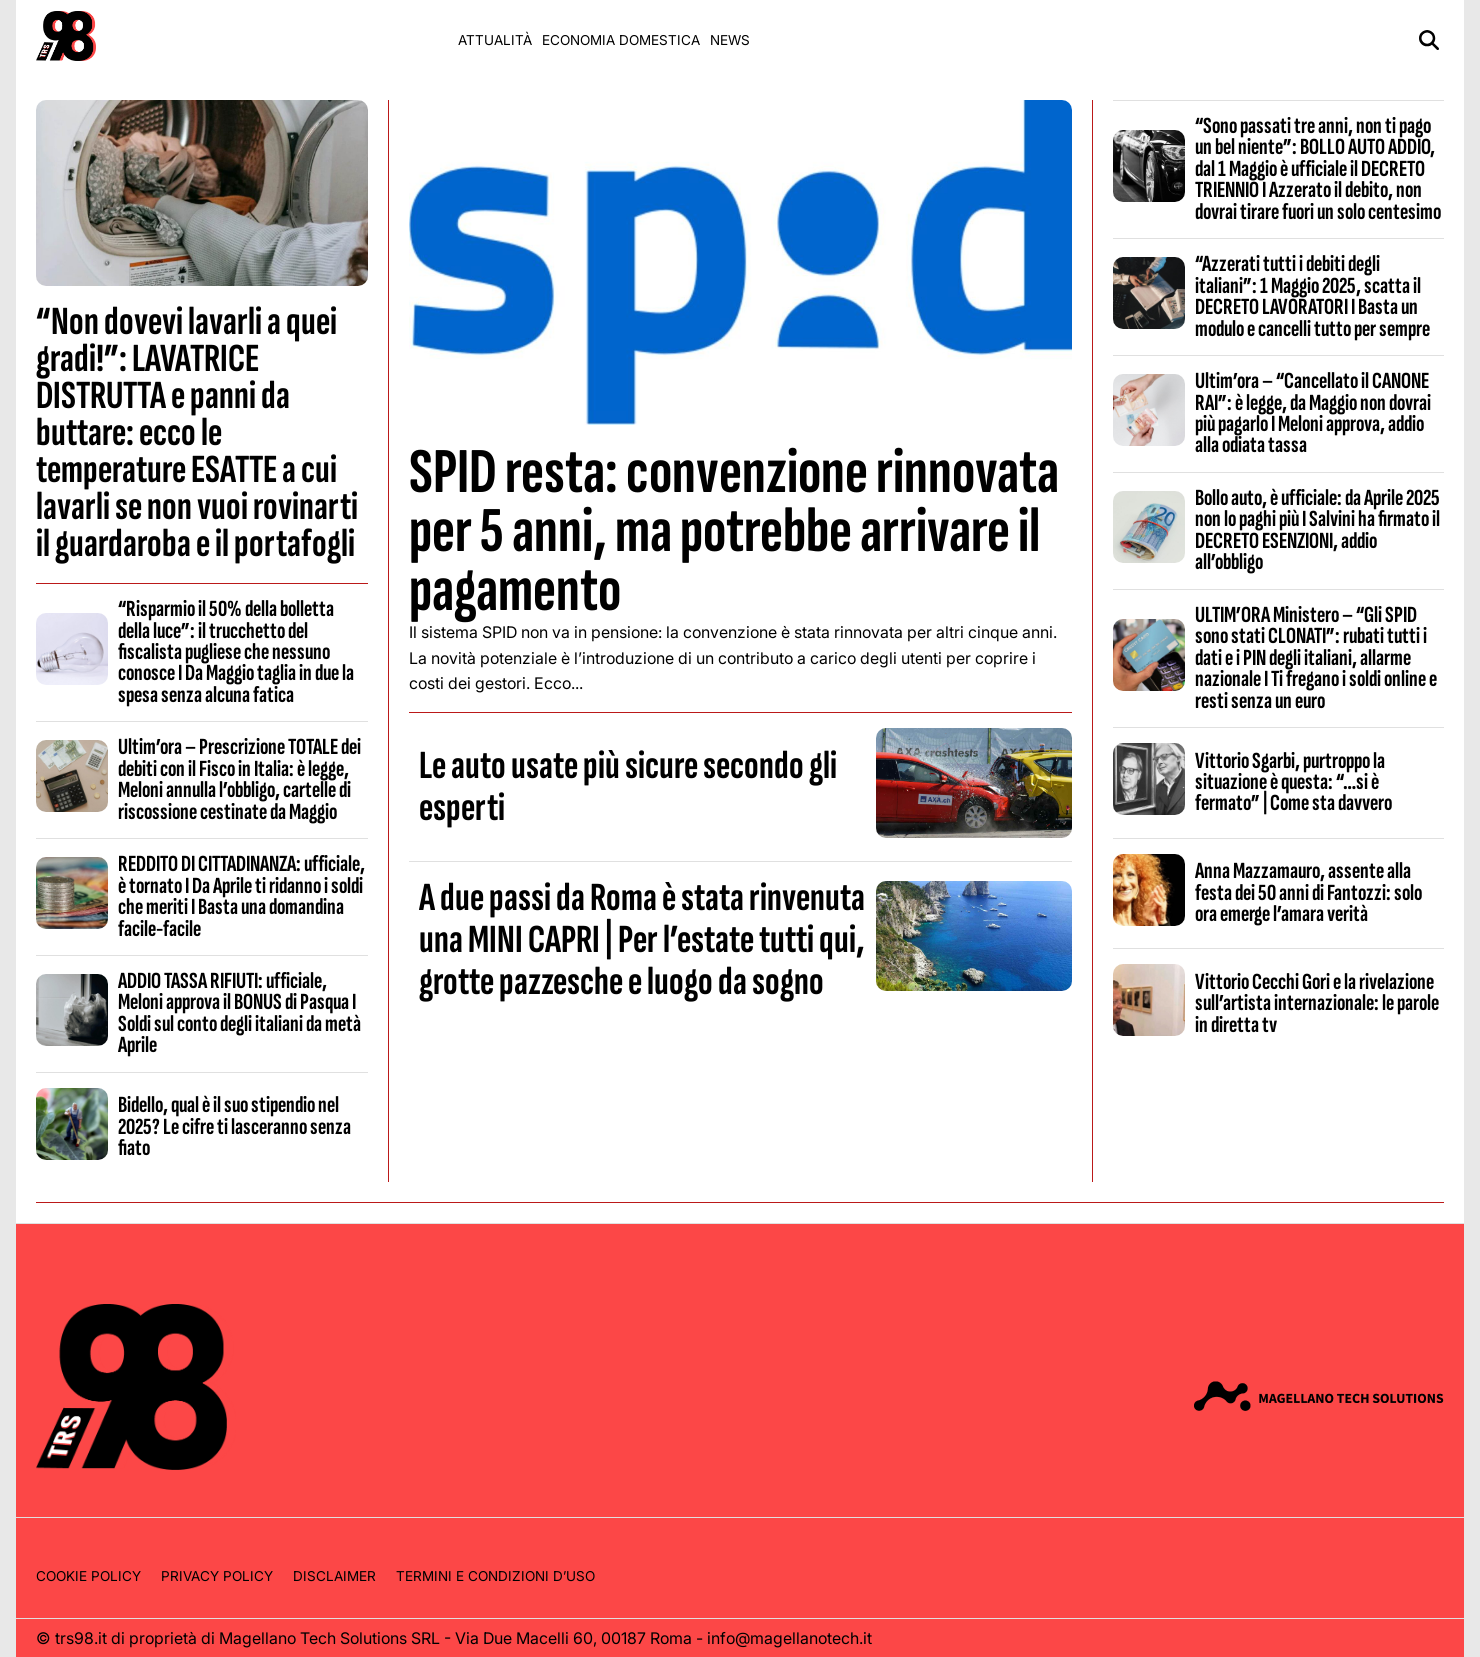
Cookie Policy (88, 1576)
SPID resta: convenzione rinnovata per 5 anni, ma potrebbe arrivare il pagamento (734, 531)
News (730, 40)
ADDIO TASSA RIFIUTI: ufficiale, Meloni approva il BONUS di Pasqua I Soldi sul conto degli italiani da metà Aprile (239, 1013)
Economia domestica (621, 40)
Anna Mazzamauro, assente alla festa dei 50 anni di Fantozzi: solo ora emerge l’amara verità (1308, 892)
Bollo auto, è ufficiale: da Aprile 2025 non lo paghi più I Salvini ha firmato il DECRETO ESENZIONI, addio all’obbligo (1317, 530)
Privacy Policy (217, 1576)
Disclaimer (334, 1576)
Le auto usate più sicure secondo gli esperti (628, 787)
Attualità (495, 40)
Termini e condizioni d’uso (495, 1576)
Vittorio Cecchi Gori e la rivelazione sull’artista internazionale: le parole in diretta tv (1317, 1003)
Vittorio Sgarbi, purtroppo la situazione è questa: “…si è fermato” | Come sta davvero (1293, 782)
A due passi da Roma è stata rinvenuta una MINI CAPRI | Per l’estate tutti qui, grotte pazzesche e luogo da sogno (642, 940)
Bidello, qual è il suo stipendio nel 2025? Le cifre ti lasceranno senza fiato (234, 1126)
